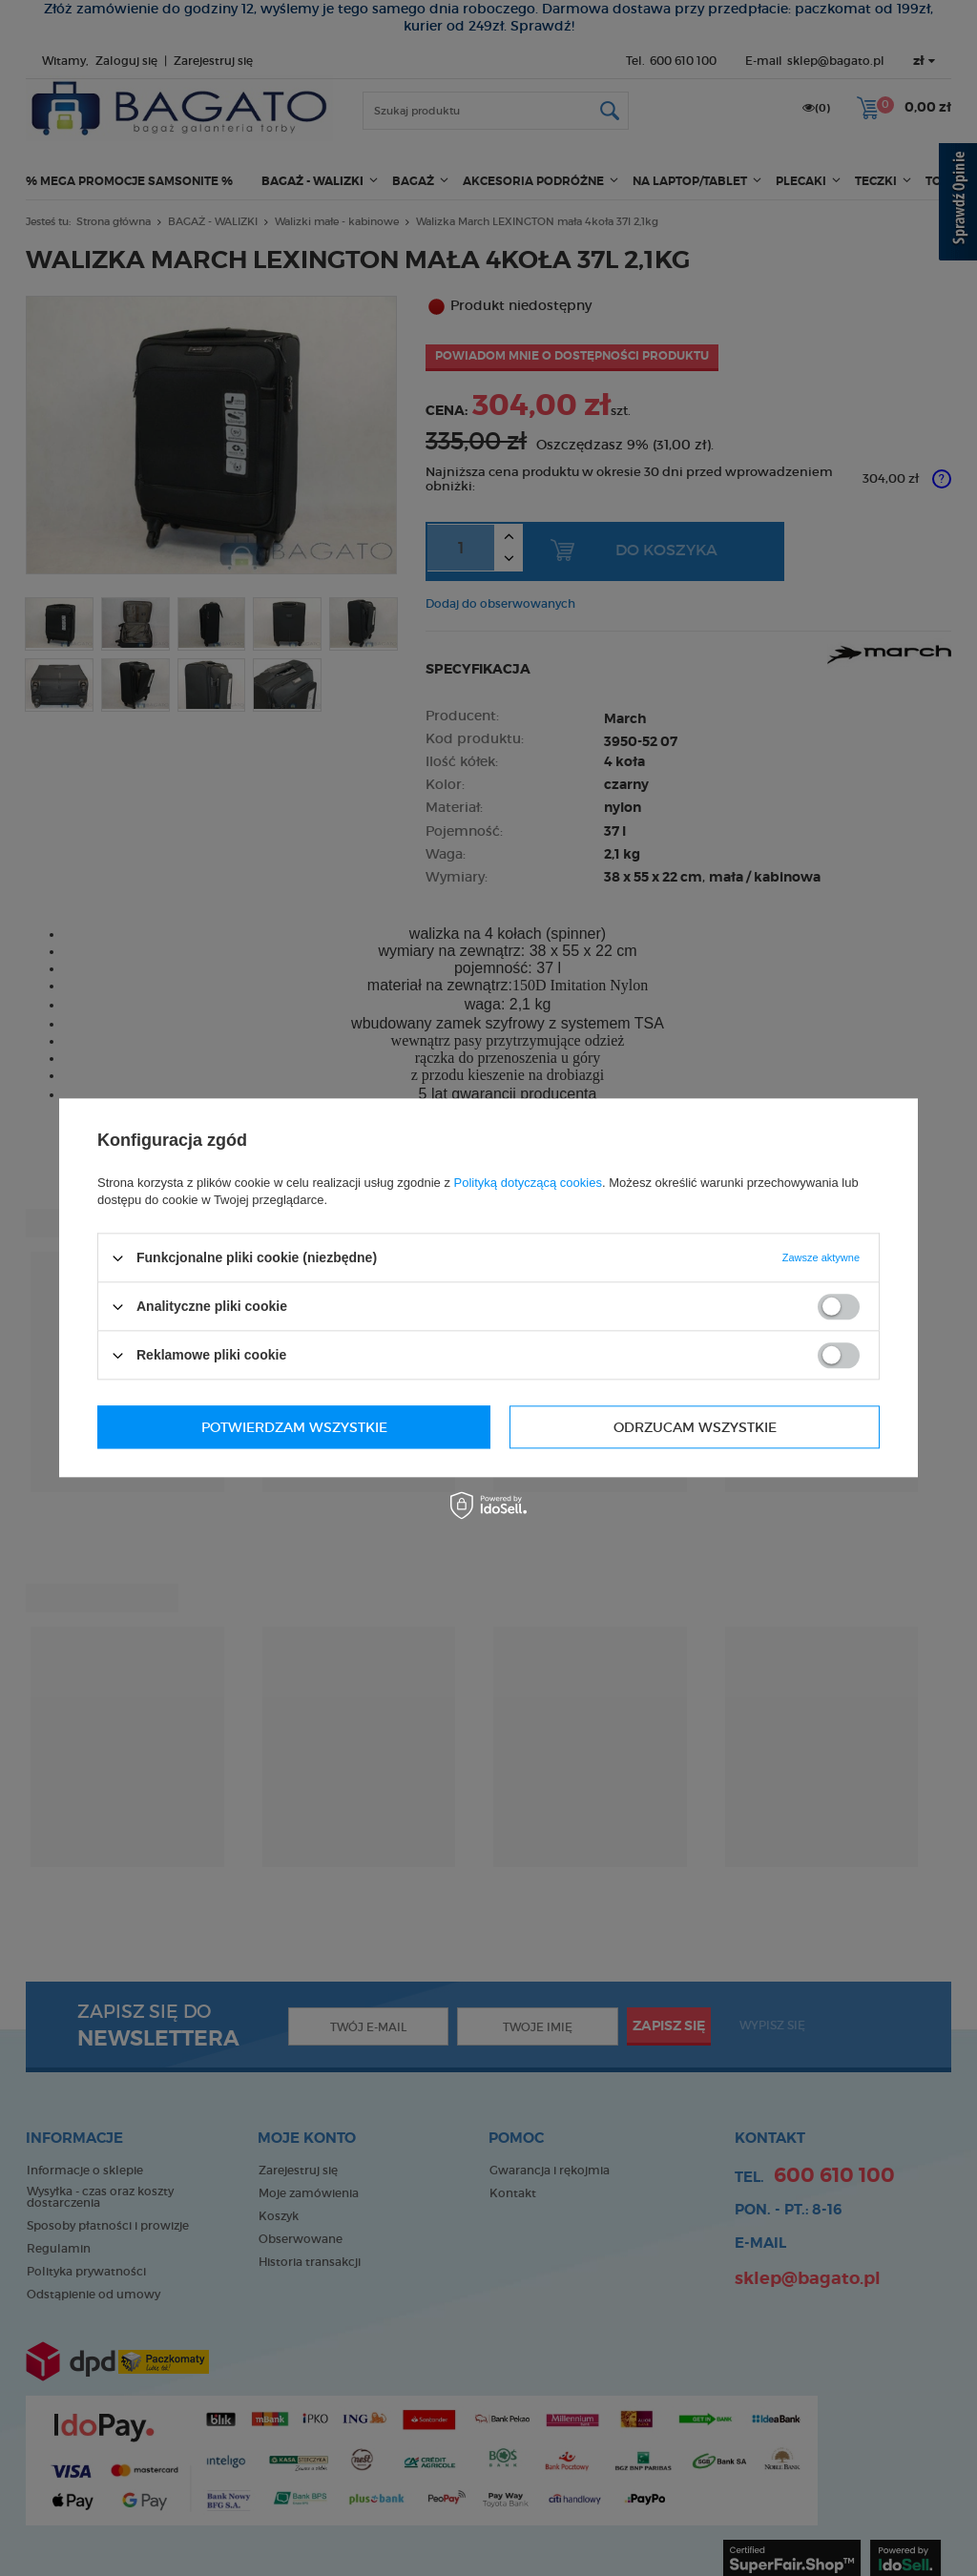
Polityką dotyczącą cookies (528, 1182)
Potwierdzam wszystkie (684, 1427)
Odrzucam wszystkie (282, 1427)
